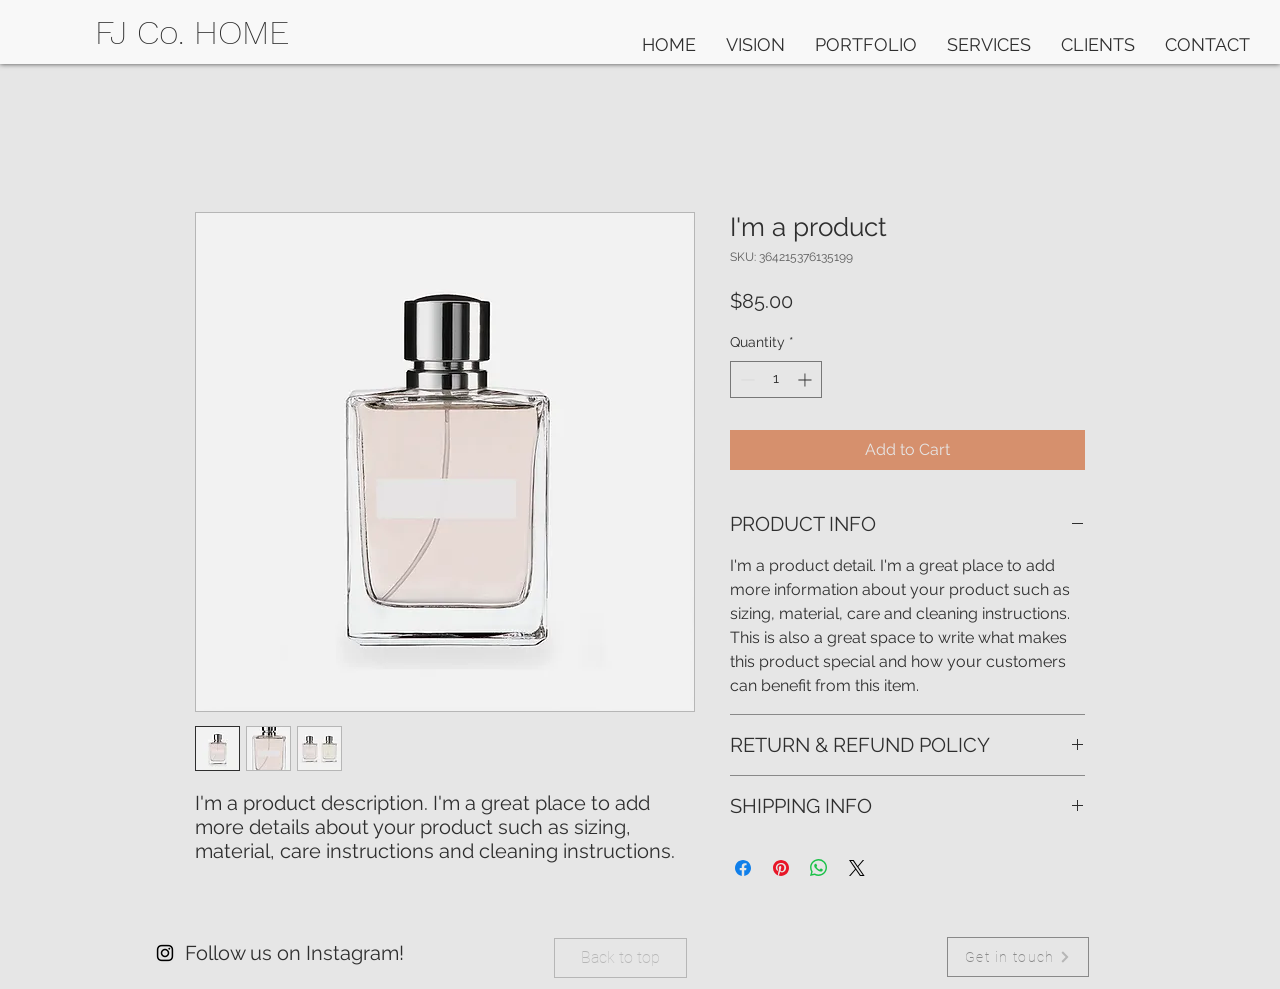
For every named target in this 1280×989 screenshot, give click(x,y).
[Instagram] (165, 953)
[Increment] (806, 379)
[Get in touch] (1018, 957)
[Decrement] (745, 379)
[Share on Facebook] (743, 868)
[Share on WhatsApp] (819, 868)
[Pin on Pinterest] (781, 868)
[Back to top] (620, 958)
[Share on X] (857, 868)
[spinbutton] (776, 379)
